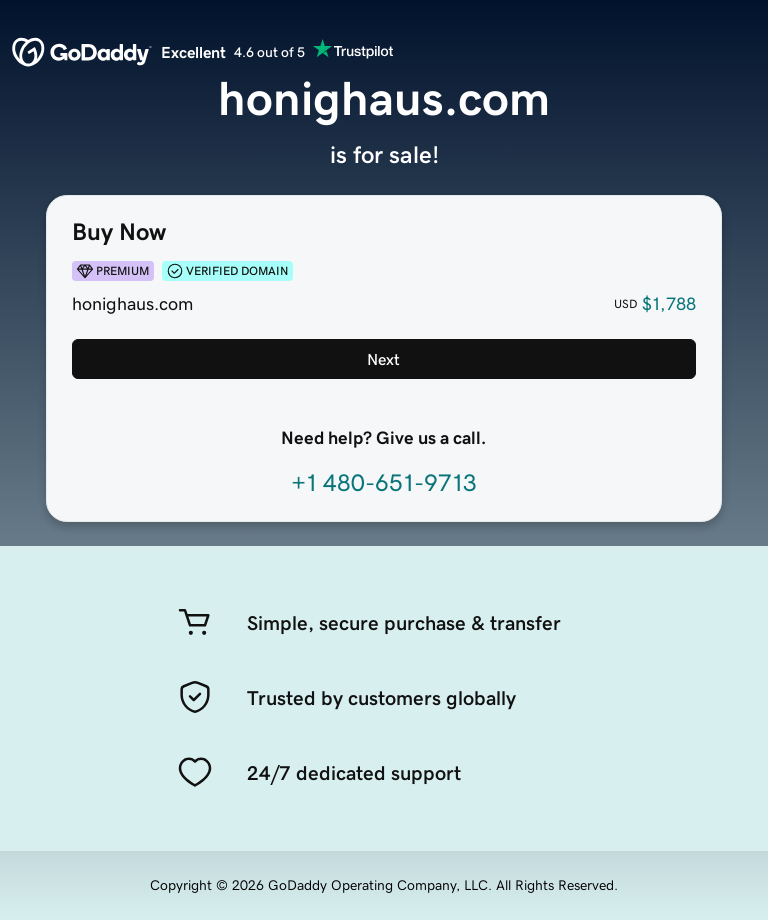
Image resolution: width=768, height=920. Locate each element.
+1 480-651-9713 (384, 483)
